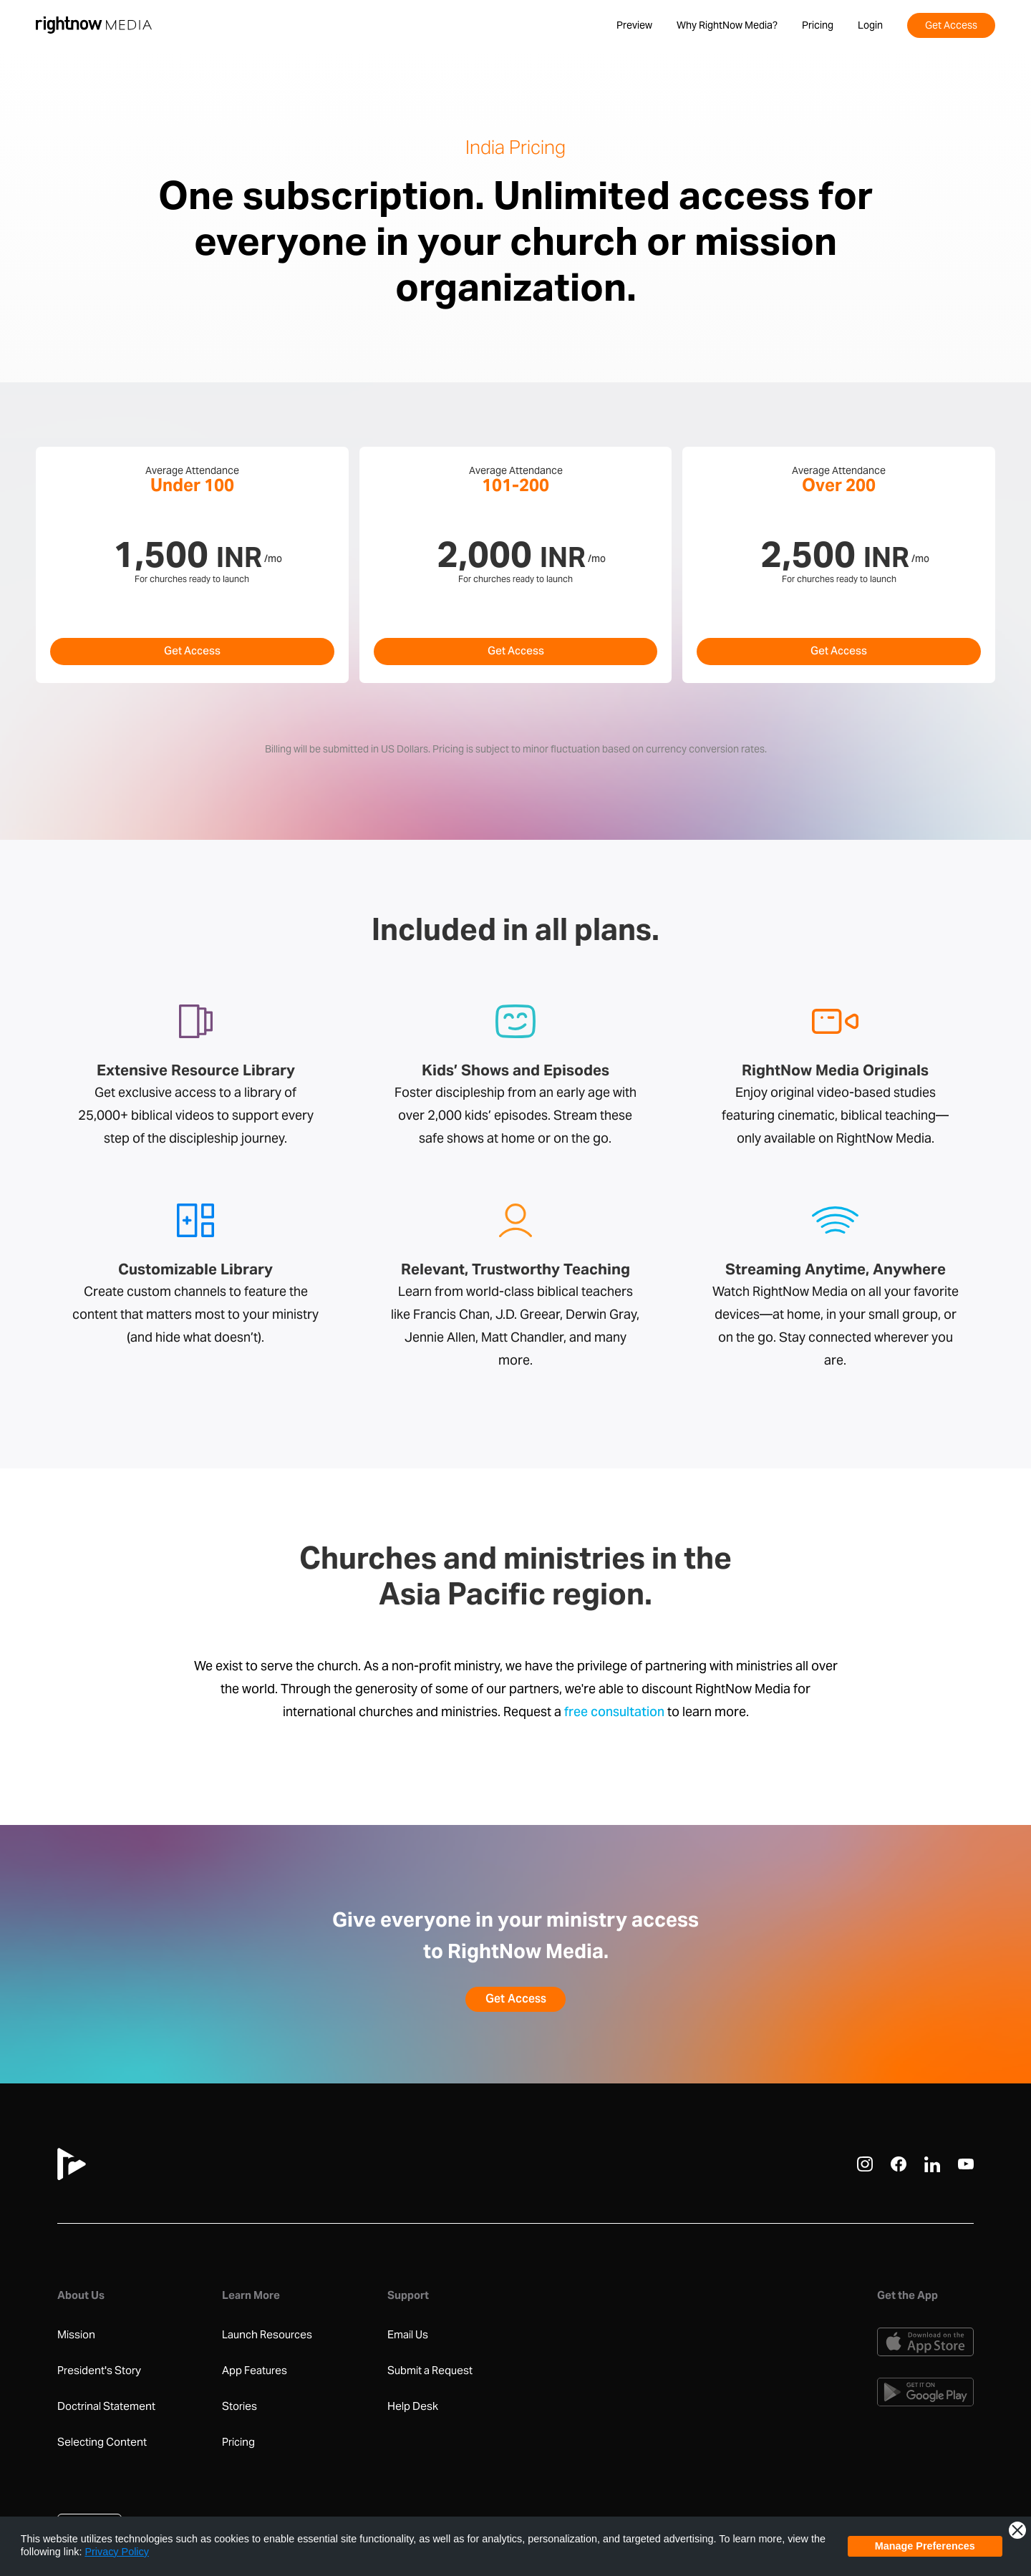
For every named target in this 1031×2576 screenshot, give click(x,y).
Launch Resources (267, 2334)
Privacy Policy (116, 2551)
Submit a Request (430, 2370)
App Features (254, 2370)
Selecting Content (102, 2442)
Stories (239, 2406)
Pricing (238, 2442)
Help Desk (412, 2406)
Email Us (407, 2334)
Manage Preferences (925, 2546)
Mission (76, 2334)
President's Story (99, 2370)
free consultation (614, 1713)
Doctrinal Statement (106, 2406)
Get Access (192, 651)
